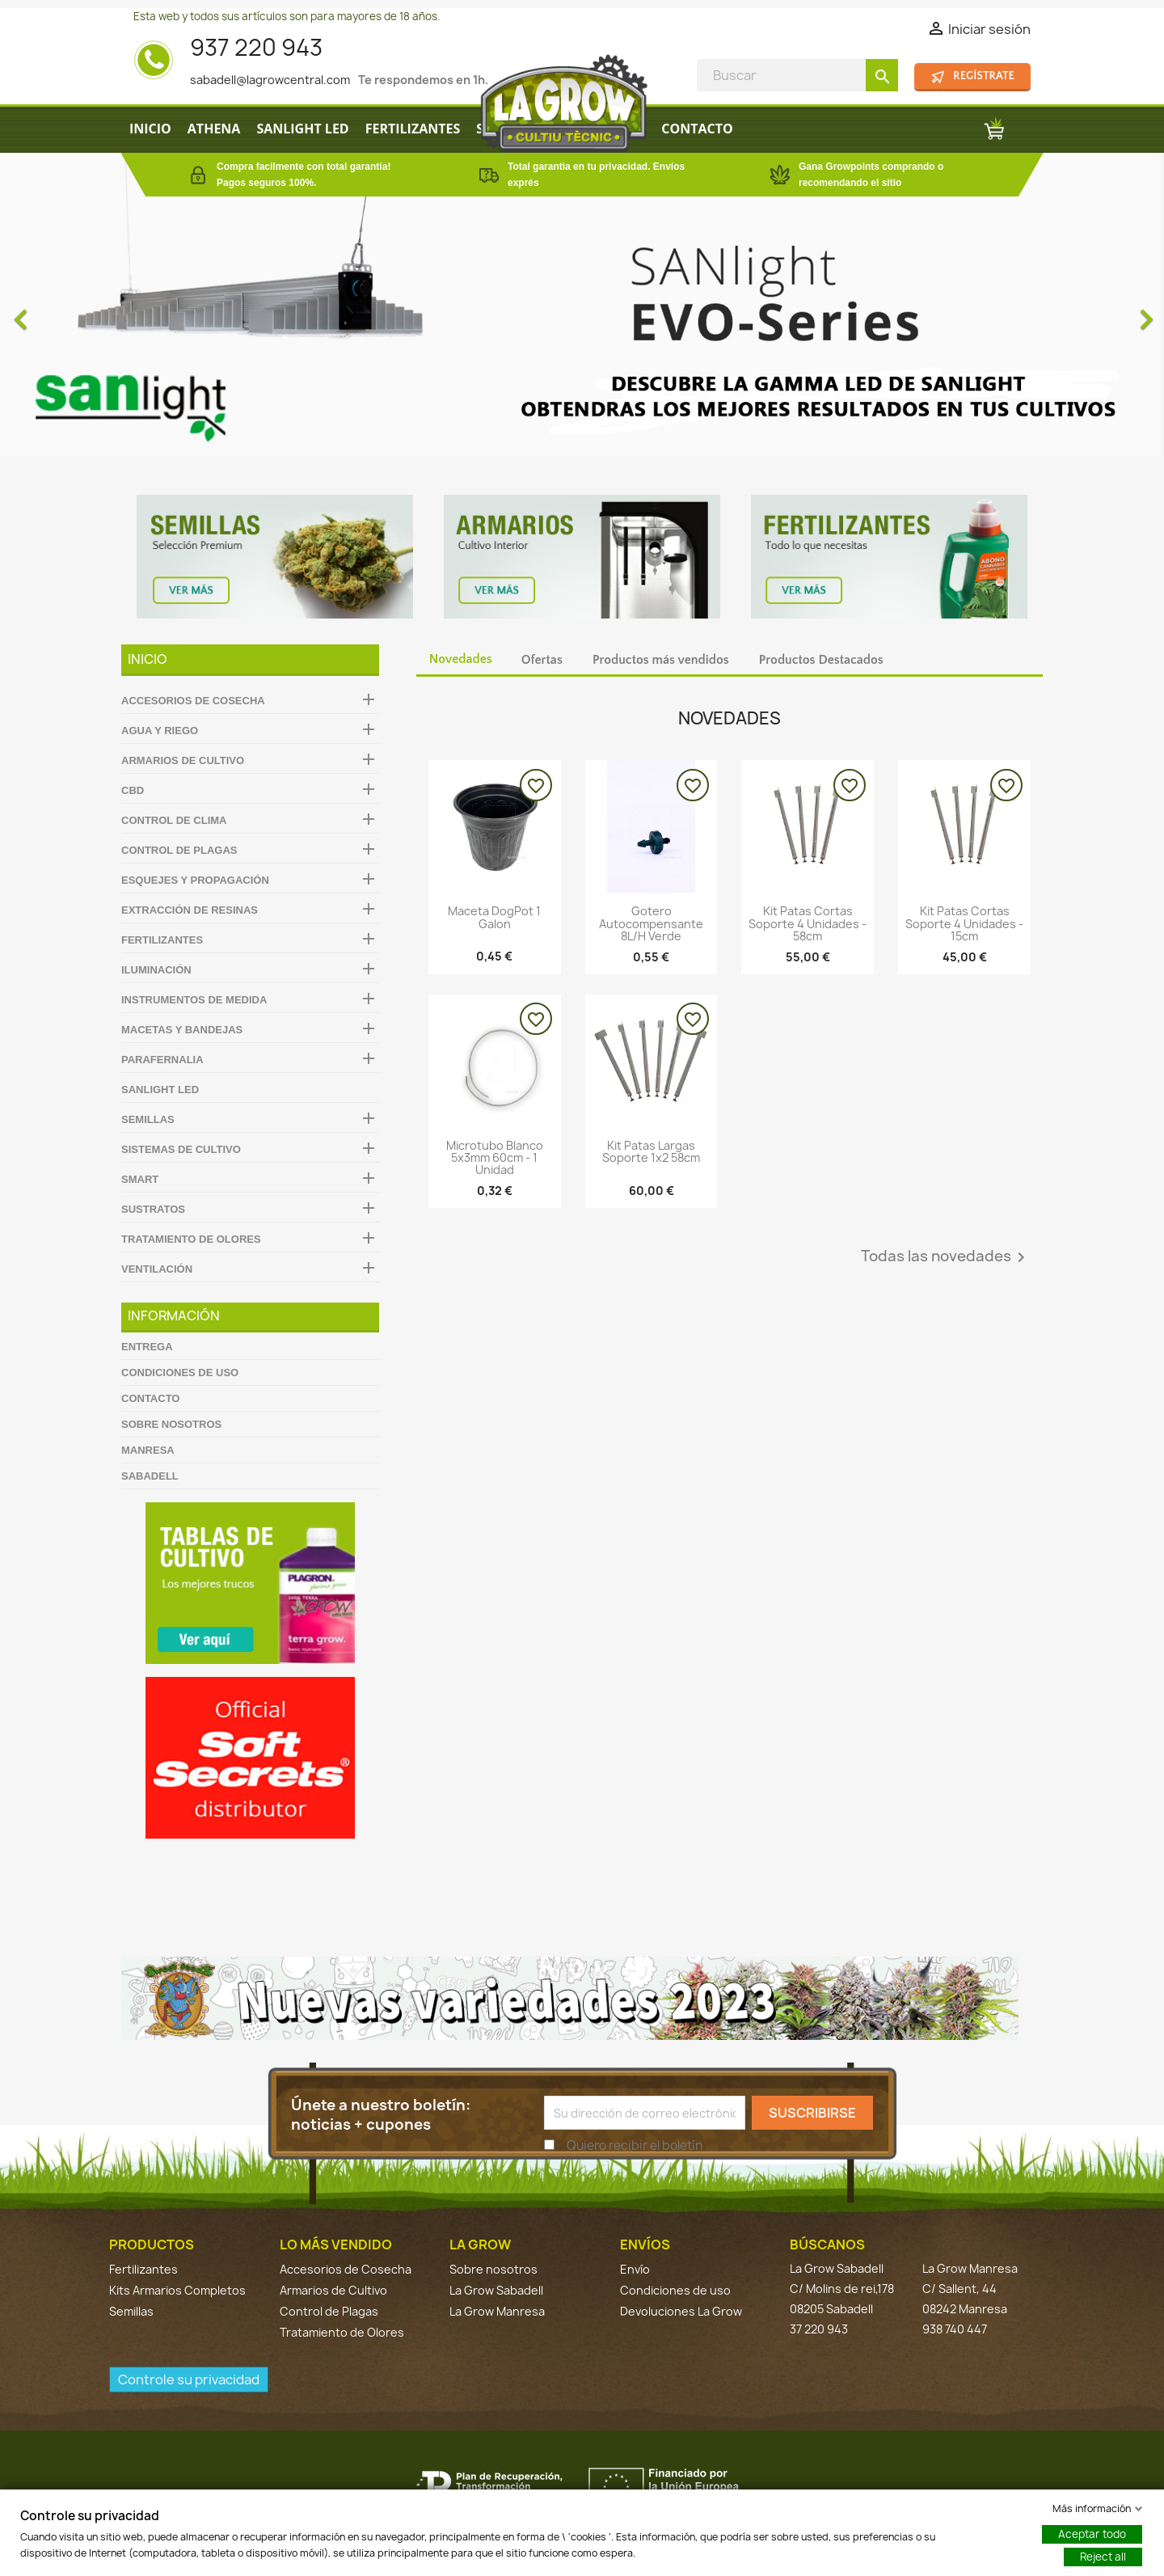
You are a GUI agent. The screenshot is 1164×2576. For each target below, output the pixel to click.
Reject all (1103, 2556)
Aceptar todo (1092, 2534)
